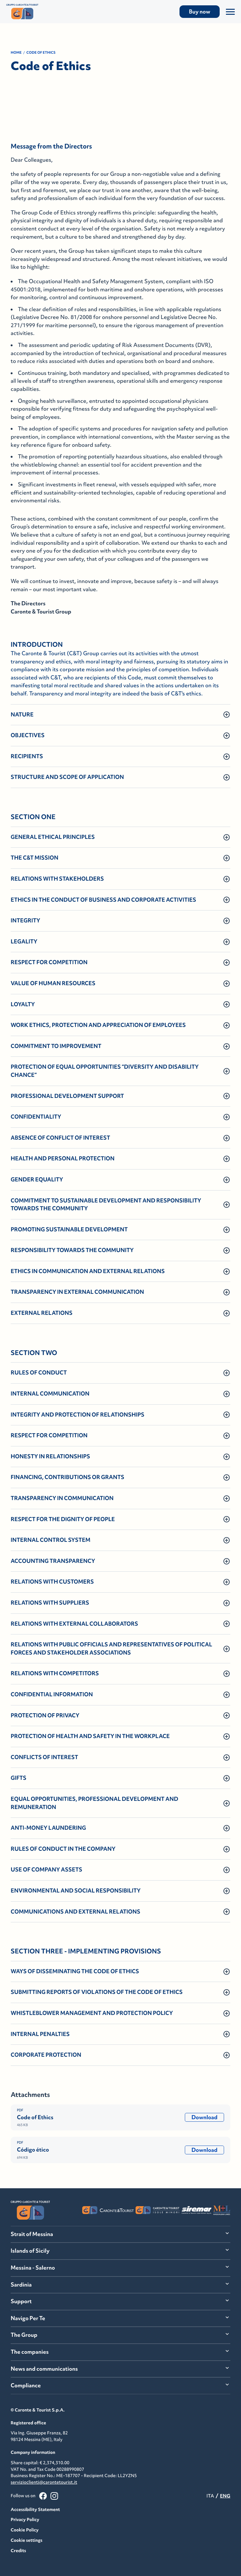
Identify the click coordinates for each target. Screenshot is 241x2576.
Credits (18, 2550)
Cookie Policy (25, 2530)
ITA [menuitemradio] (210, 2496)
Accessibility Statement (35, 2509)
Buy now (199, 11)
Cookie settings (26, 2540)
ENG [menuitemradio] (225, 2496)
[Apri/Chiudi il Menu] (230, 11)
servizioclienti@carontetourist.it (44, 2482)
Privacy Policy (25, 2519)
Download (204, 2117)
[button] (120, 715)
